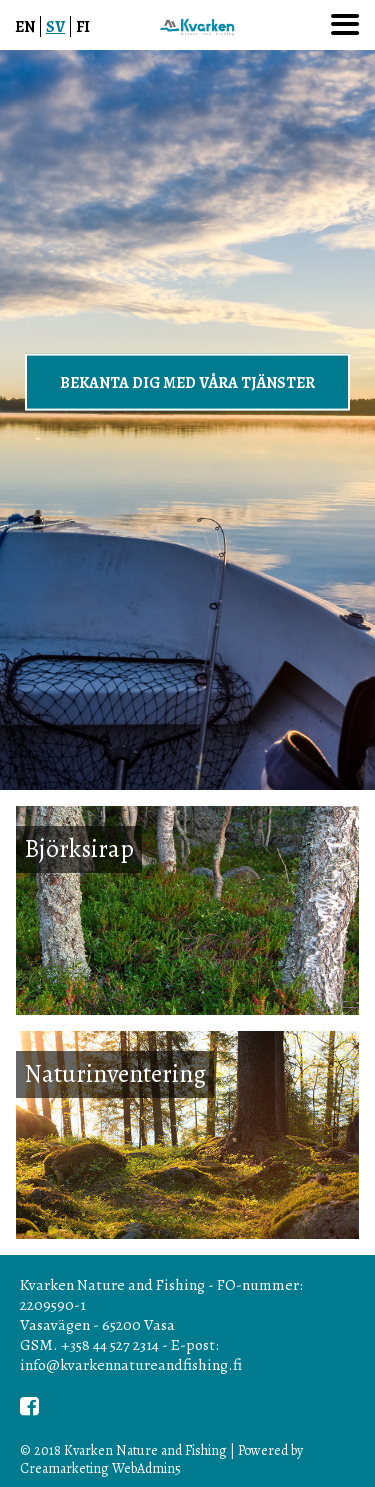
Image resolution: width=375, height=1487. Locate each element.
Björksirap (79, 849)
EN (25, 26)
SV (55, 26)
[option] (187, 420)
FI (83, 26)
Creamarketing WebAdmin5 (100, 1468)
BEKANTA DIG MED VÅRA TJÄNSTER (187, 381)
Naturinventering (115, 1074)
